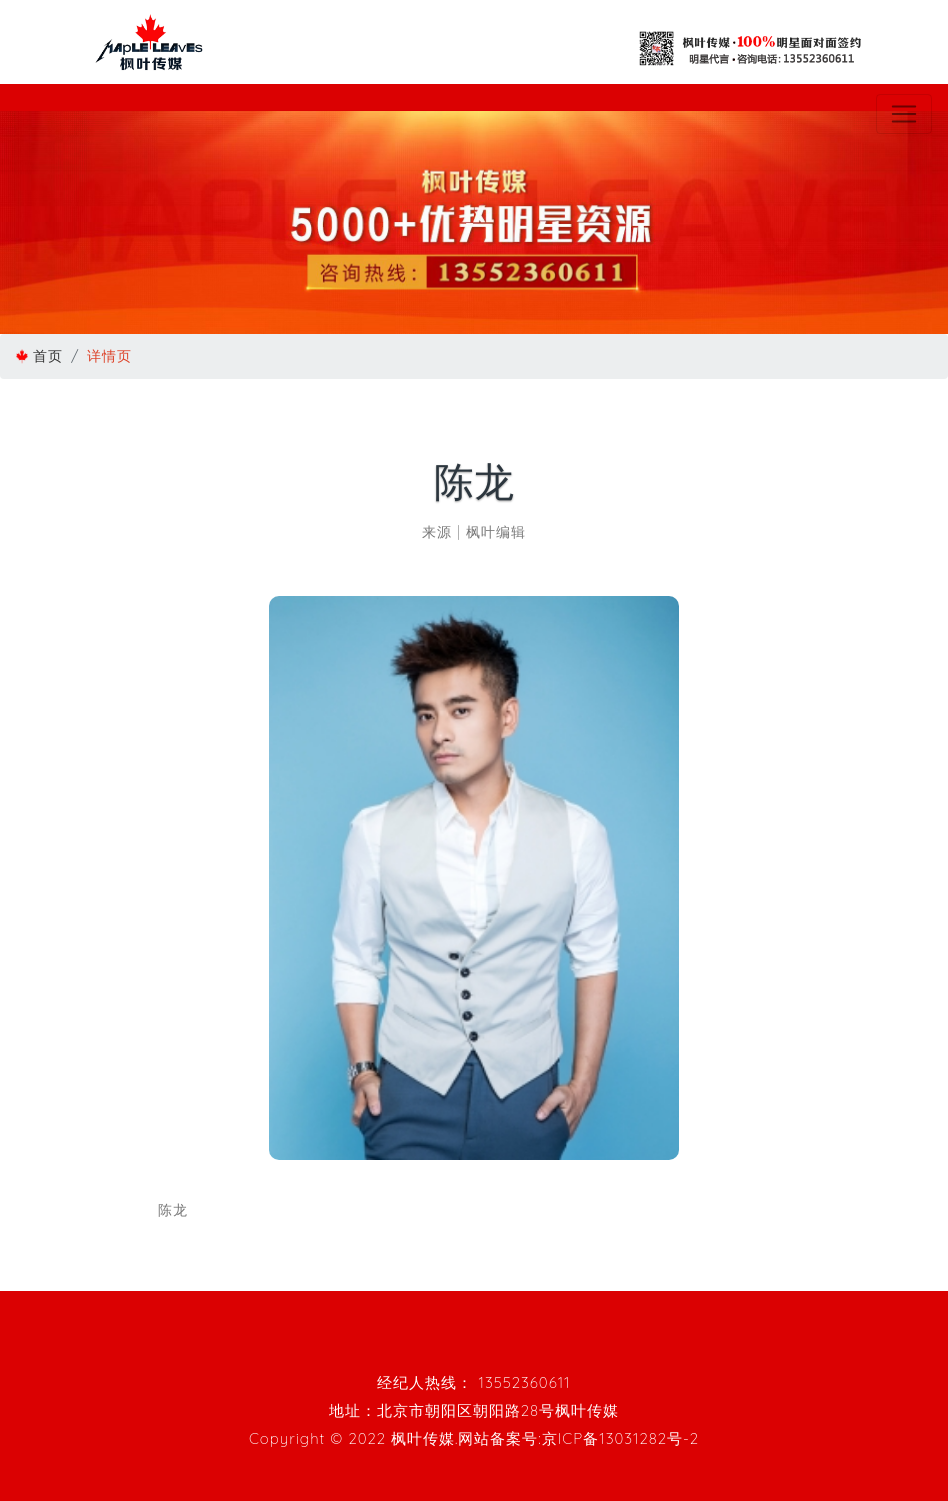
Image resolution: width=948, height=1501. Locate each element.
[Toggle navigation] (904, 114)
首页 (48, 356)
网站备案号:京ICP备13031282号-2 (578, 1438)
